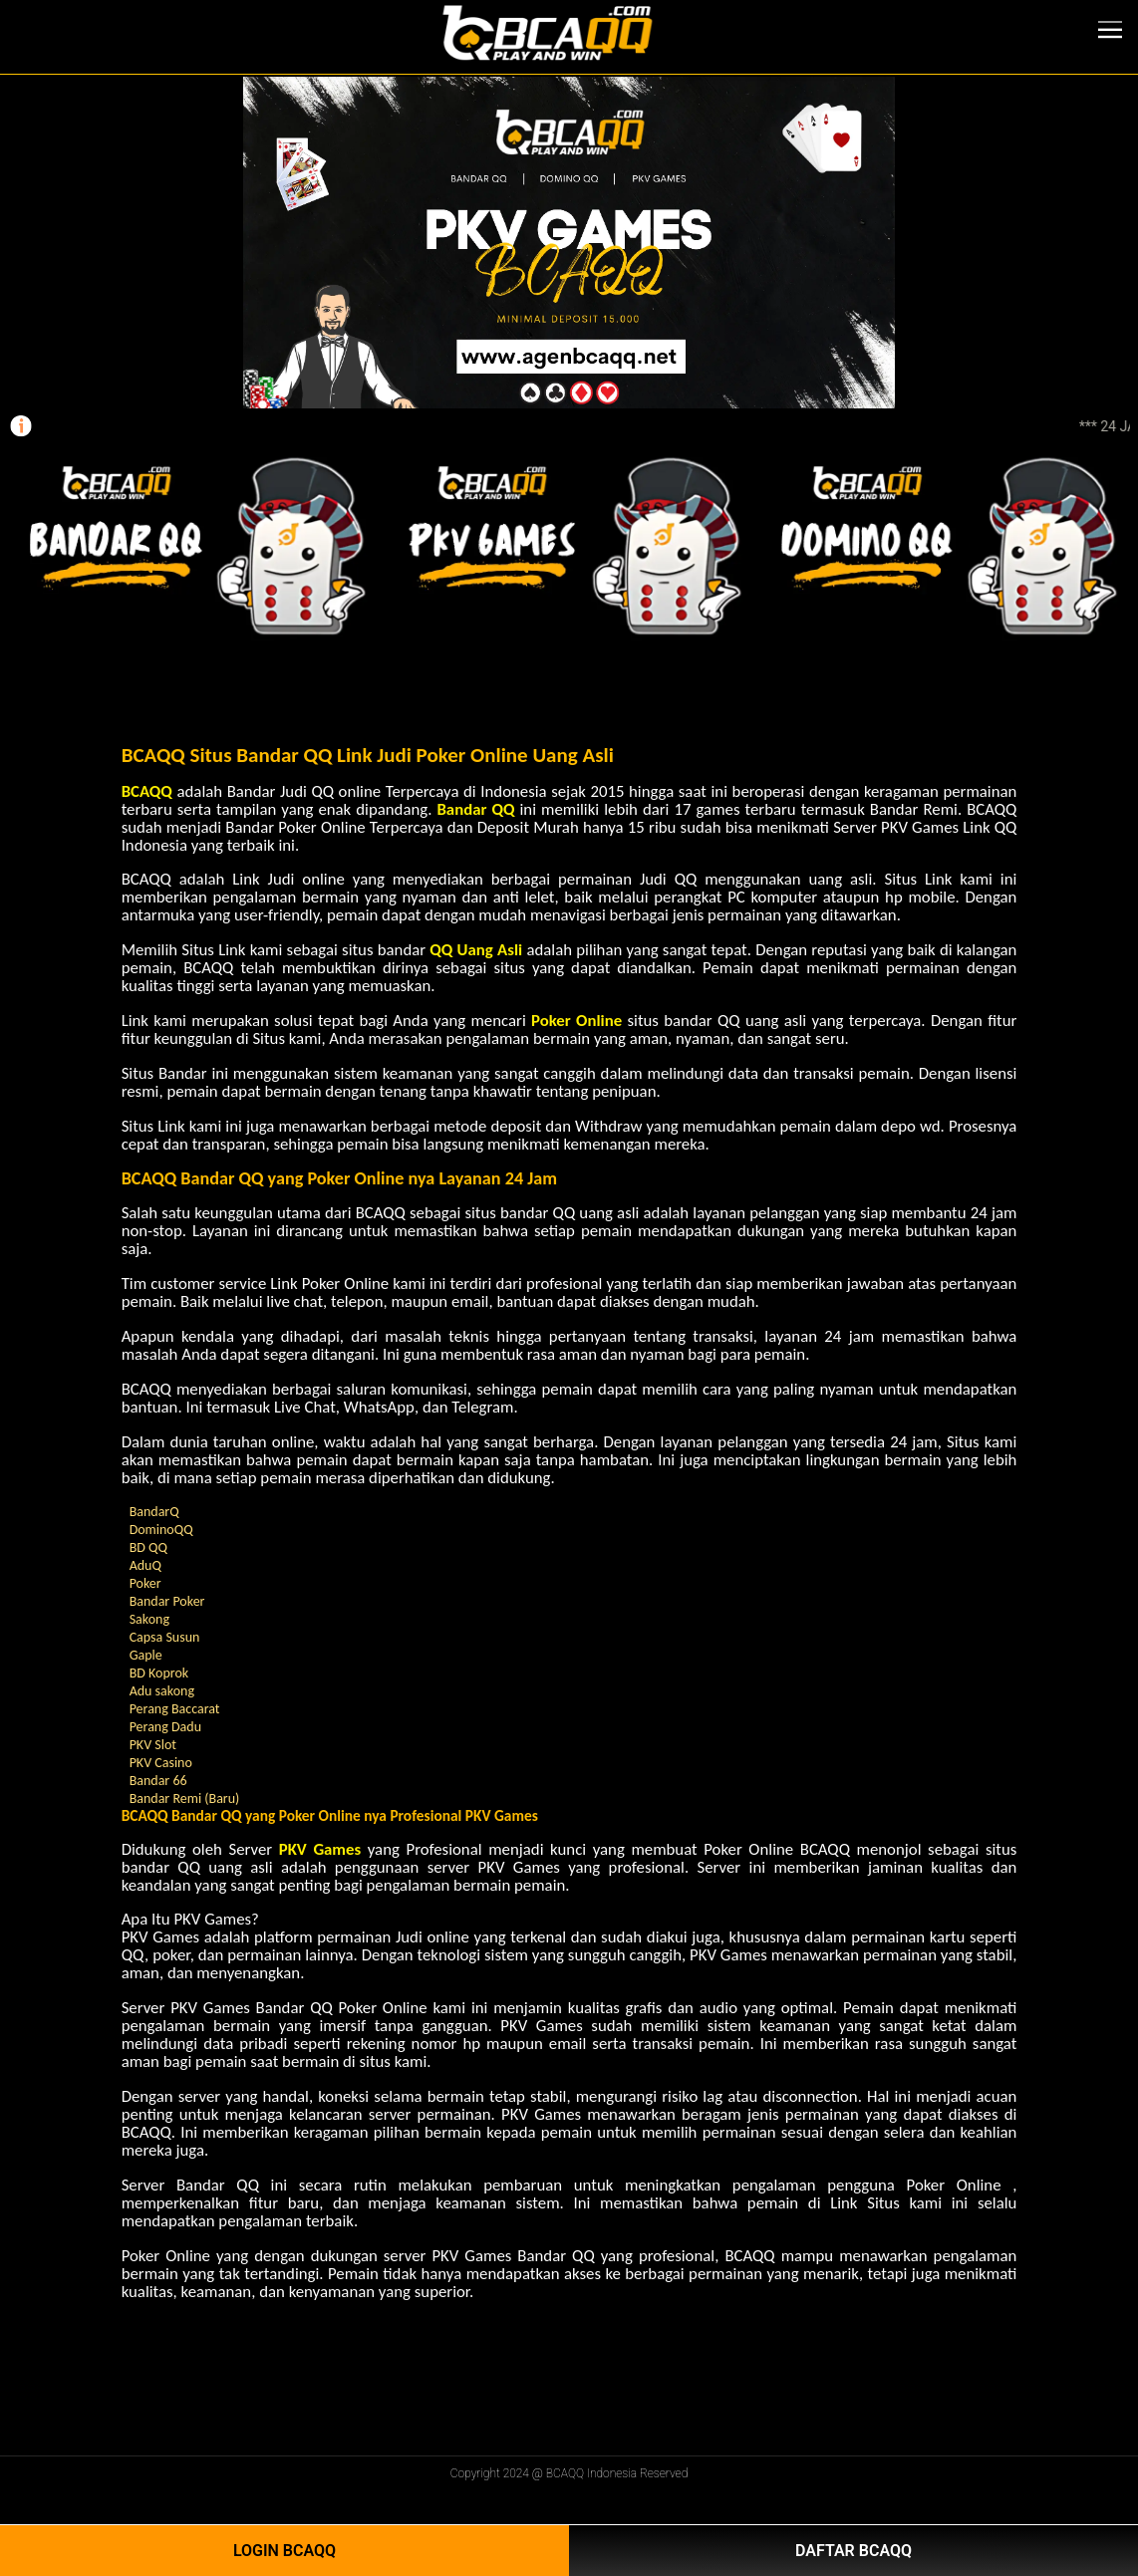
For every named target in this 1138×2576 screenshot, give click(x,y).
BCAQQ (147, 791)
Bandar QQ (475, 809)
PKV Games (320, 1849)
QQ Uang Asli (475, 949)
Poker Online (576, 1020)
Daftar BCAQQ (853, 2550)
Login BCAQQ (284, 2550)
